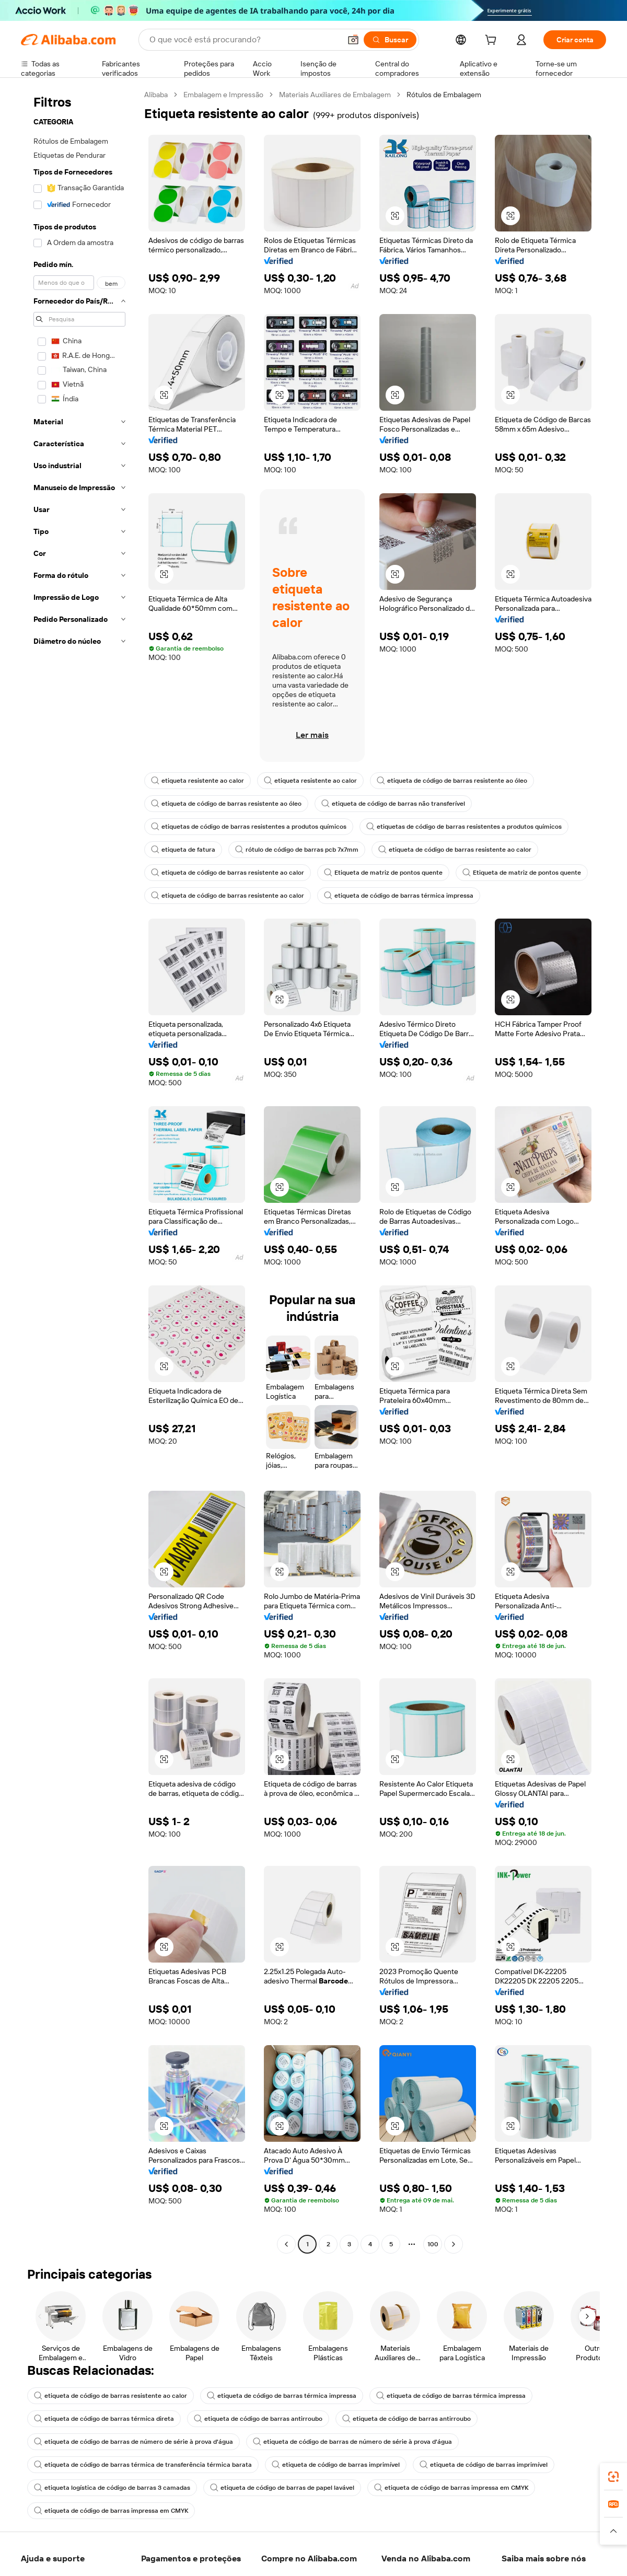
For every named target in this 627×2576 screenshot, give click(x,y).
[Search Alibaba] (244, 39)
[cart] (493, 41)
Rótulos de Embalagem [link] (444, 94)
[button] (353, 39)
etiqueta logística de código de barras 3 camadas (112, 2488)
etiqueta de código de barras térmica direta (104, 2419)
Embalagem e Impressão (223, 94)
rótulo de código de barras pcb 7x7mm (296, 849)
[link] (613, 2476)
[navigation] (79, 1171)
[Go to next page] (453, 2244)
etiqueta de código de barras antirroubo (258, 2419)
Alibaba (156, 94)
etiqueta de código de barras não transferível (393, 803)
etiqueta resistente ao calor (197, 780)
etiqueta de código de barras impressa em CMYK (451, 2488)
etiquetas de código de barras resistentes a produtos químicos (248, 826)
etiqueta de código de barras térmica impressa (398, 895)
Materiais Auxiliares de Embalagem (335, 94)
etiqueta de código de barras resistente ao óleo (452, 780)
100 (432, 2244)
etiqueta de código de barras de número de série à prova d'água (133, 2442)
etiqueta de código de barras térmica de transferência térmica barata (143, 2465)
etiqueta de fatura (183, 849)
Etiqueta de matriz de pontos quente (383, 872)
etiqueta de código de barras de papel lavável (282, 2488)
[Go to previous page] (286, 2244)
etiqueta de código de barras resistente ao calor (454, 849)
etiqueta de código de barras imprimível (336, 2465)
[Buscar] (390, 39)
